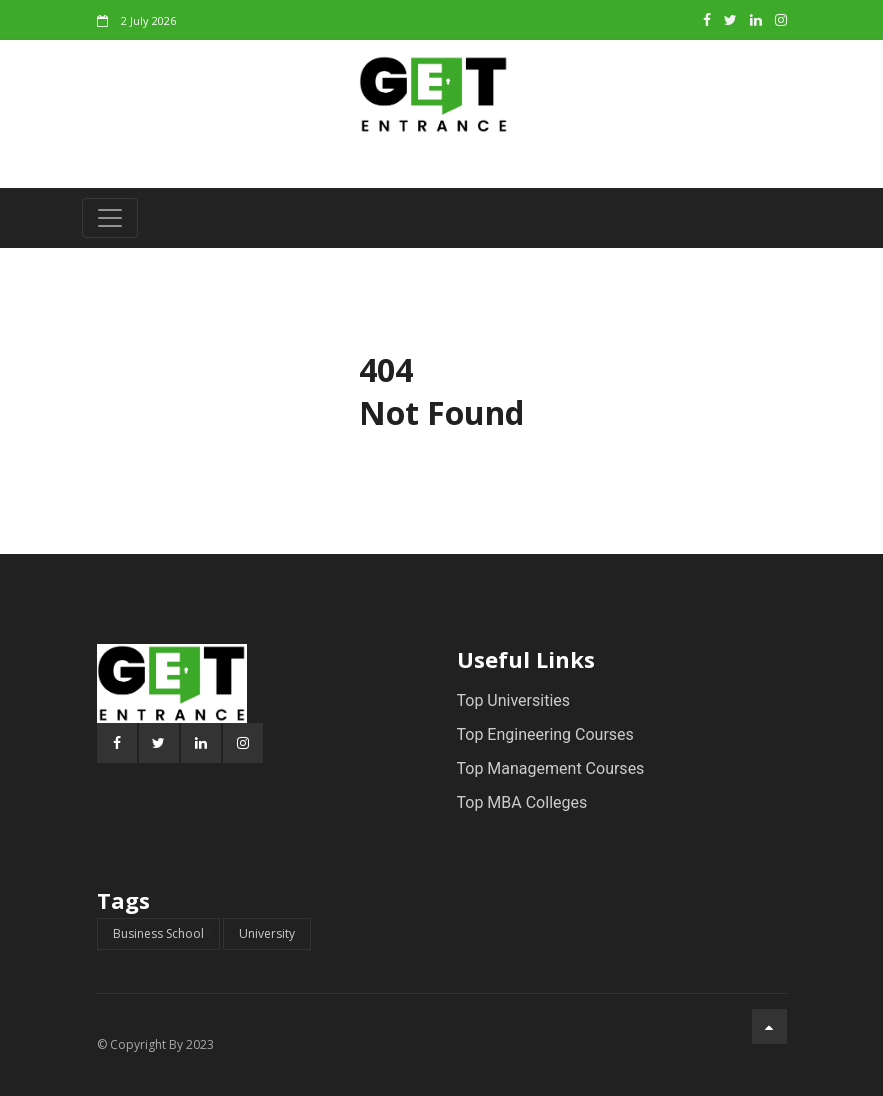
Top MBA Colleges (522, 802)
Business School (158, 933)
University (267, 933)
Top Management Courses (551, 768)
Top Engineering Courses (545, 734)
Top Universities (514, 700)
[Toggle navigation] (110, 218)
